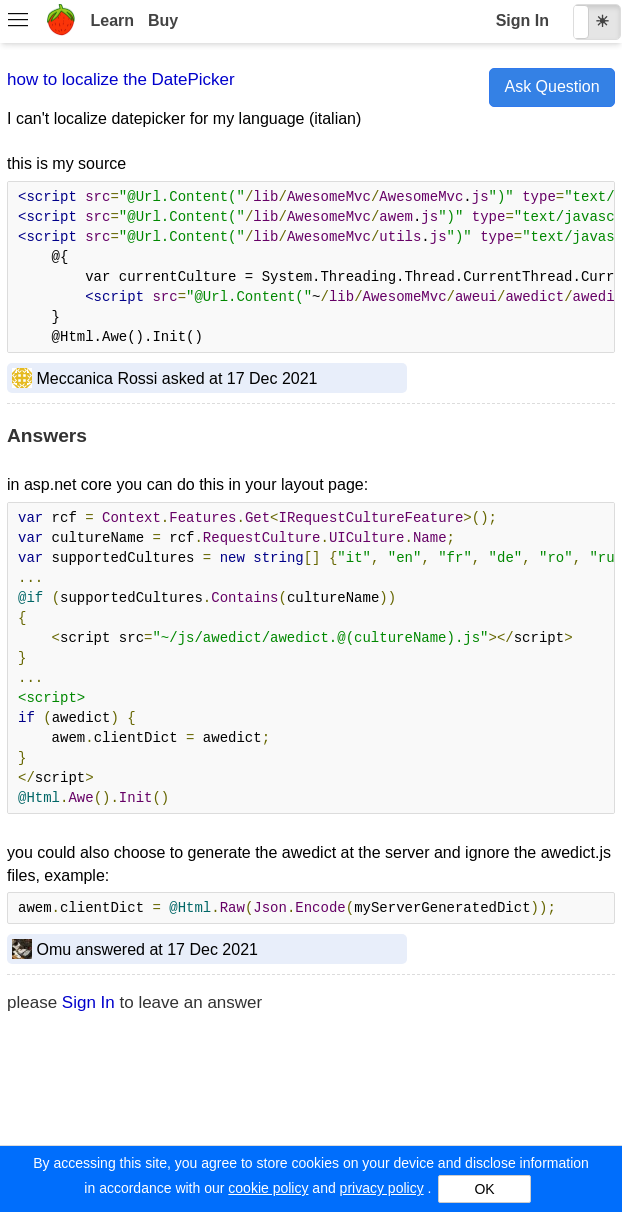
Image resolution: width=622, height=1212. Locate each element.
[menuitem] (17, 22)
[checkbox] (597, 22)
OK (484, 1189)
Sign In (522, 20)
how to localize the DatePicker (121, 79)
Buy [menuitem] (163, 20)
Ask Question (551, 86)
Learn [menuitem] (112, 20)
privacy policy (382, 1188)
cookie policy (268, 1188)
